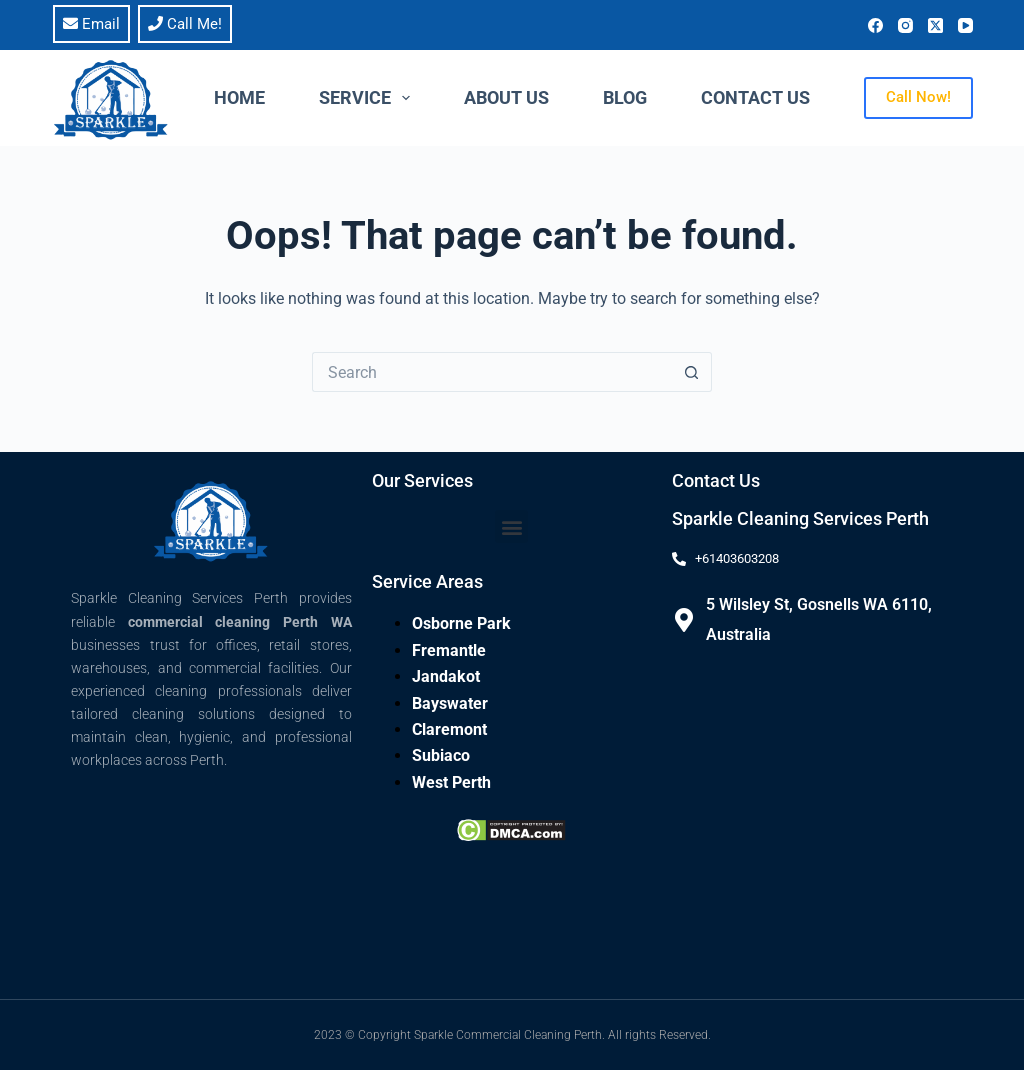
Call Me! (185, 24)
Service (369, 98)
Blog (625, 97)
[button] (511, 526)
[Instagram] (905, 25)
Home (239, 97)
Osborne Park (461, 623)
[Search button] (692, 372)
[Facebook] (875, 25)
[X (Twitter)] (935, 25)
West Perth (451, 782)
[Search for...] (492, 372)
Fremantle (449, 650)
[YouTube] (965, 25)
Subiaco (441, 755)
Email (91, 24)
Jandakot (446, 676)
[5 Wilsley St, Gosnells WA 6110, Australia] (684, 620)
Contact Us (755, 97)
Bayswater (450, 703)
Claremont (449, 729)
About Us (506, 97)
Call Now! (918, 97)
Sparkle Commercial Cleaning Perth (508, 1035)
